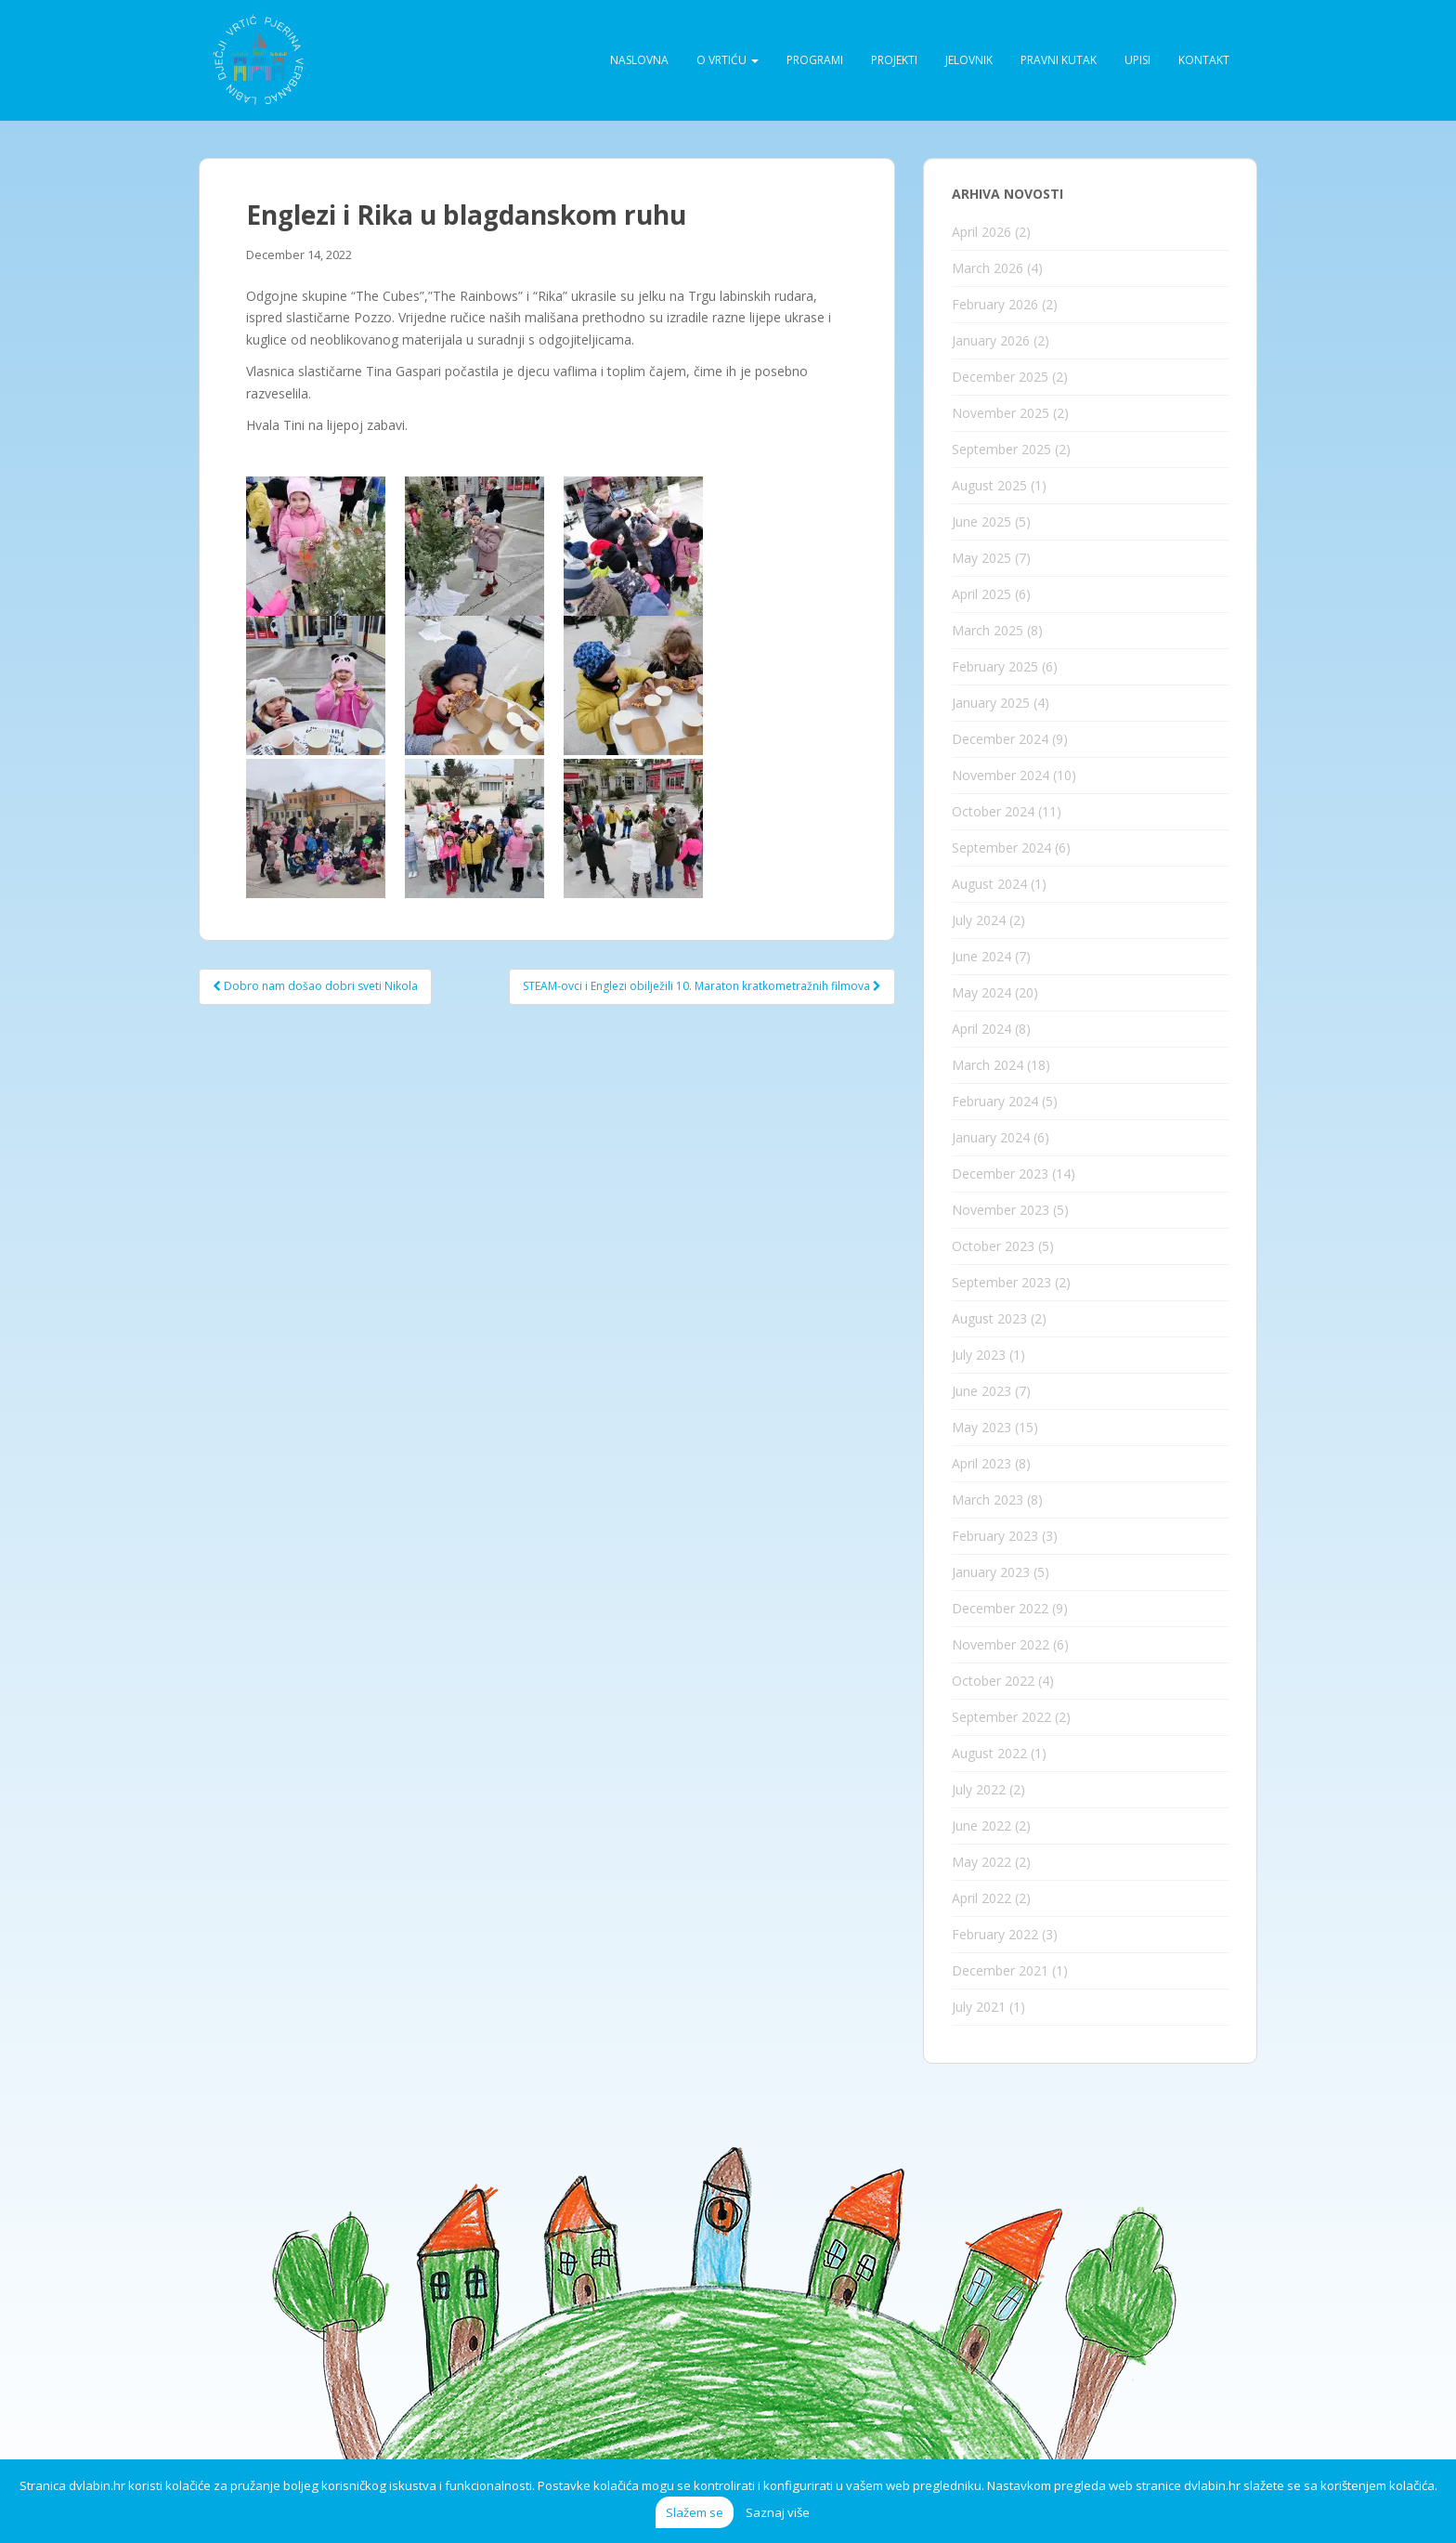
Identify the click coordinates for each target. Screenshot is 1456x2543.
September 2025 (1001, 449)
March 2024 (987, 1065)
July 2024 (979, 920)
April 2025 (981, 594)
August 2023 (989, 1318)
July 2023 (979, 1354)
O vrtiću (727, 60)
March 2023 (987, 1499)
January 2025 (991, 702)
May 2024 (981, 992)
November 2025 (1000, 413)
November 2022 (1000, 1644)
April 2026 (981, 232)
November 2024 (1000, 775)
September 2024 (1001, 847)
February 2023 (995, 1536)
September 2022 (1001, 1717)
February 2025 (995, 666)
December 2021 (1000, 1970)
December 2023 (1000, 1173)
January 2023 (991, 1572)
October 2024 (993, 811)
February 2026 (995, 304)
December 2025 (1000, 376)
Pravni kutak (1058, 60)
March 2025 (987, 630)
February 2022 (995, 1934)
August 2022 (989, 1753)
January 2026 (991, 340)
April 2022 (981, 1898)
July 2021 (979, 2006)
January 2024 (991, 1137)
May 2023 (981, 1427)
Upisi (1137, 60)
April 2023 (981, 1463)
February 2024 (995, 1101)
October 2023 (993, 1246)
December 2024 (1000, 739)
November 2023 (1000, 1210)
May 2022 (981, 1862)
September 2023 (1001, 1282)
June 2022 (981, 1825)
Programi (814, 60)
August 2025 (989, 485)
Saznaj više (778, 2512)
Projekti (894, 60)
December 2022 (1000, 1608)
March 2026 (987, 268)
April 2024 (981, 1028)
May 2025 (981, 558)
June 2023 (981, 1391)
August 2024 (989, 884)
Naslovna (639, 60)
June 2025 (981, 521)
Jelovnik (969, 60)
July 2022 (979, 1789)
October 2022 (993, 1680)
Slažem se (694, 2512)
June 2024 (981, 956)
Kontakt (1203, 60)
